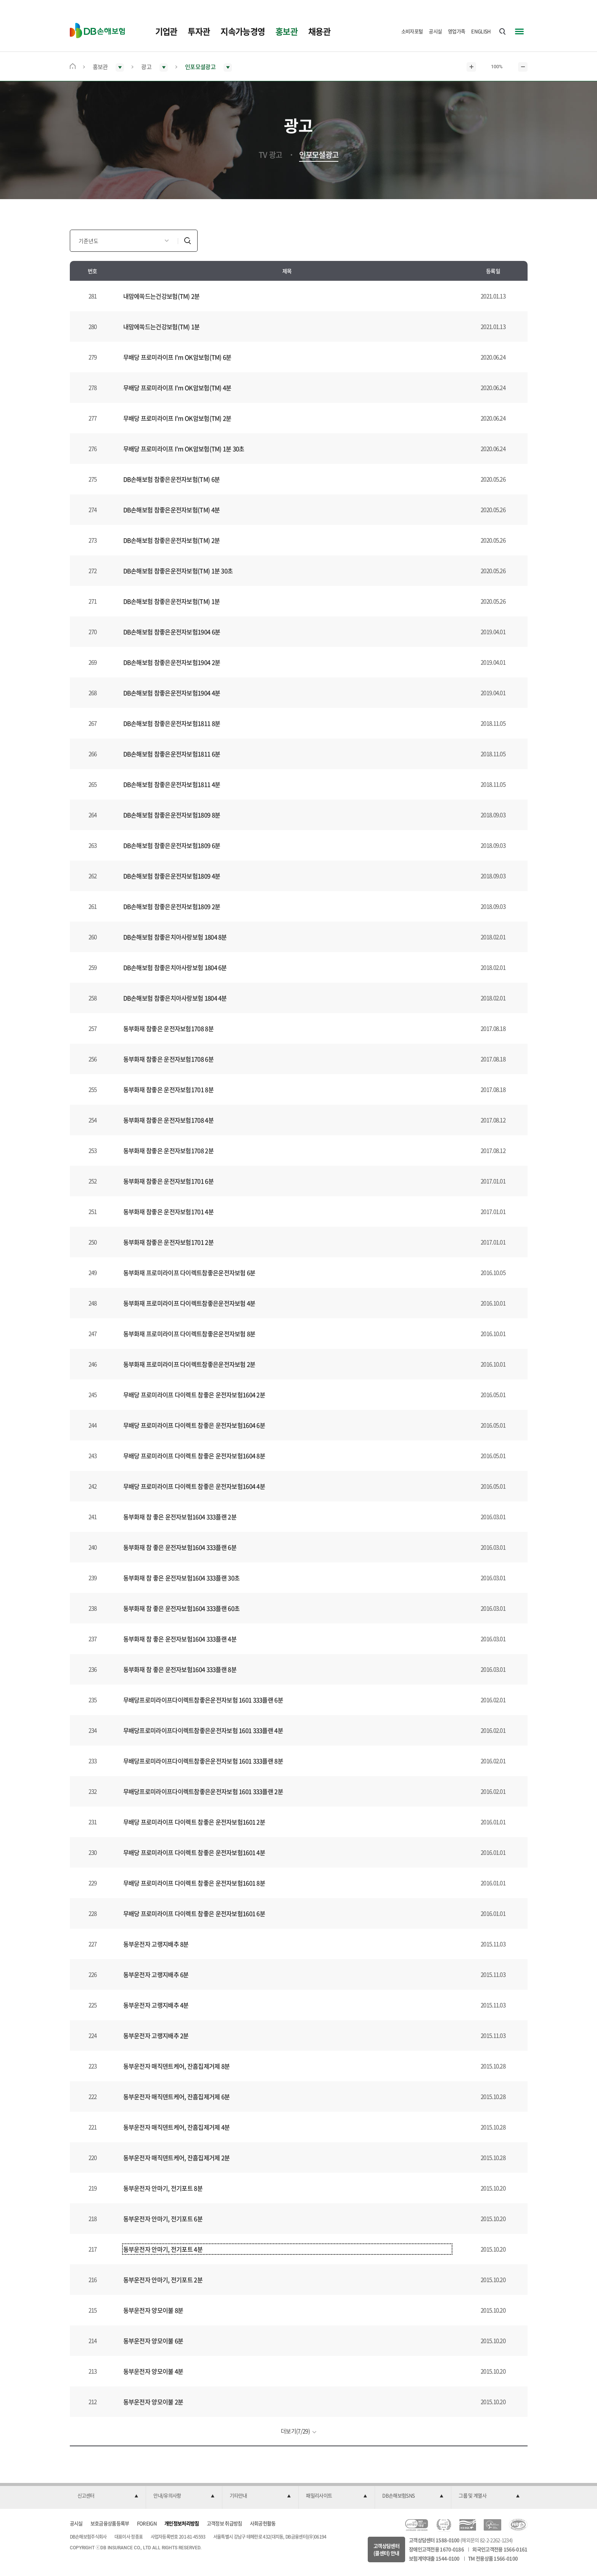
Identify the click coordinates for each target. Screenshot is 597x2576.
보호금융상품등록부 (109, 2523)
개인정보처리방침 (181, 2523)
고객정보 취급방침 (224, 2523)
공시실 (435, 31)
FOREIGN (147, 2523)
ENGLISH (481, 31)
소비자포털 (412, 31)
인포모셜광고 (319, 154)
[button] (108, 2496)
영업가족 (456, 31)
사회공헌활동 (263, 2523)
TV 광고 (270, 154)
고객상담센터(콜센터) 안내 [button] (386, 2549)
